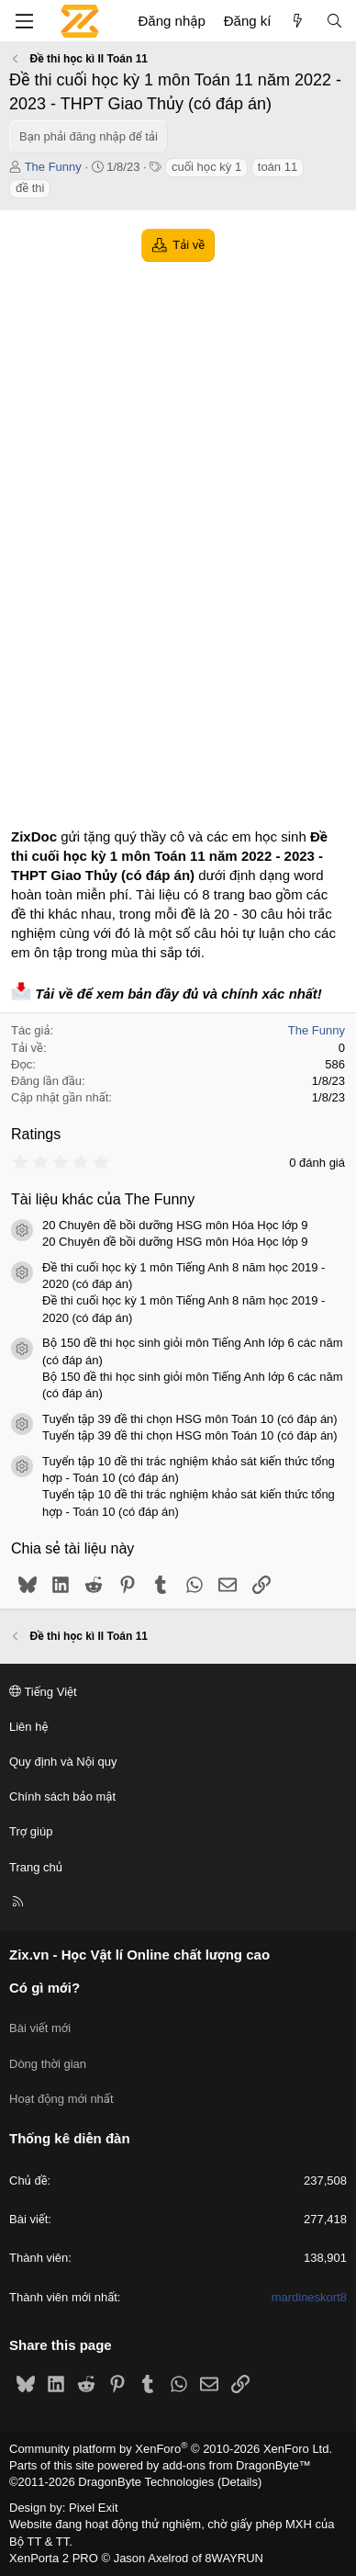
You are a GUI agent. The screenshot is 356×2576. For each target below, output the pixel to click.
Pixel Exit (93, 2507)
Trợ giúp (30, 1831)
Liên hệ (28, 1727)
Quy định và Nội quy (63, 1761)
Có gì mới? (44, 1987)
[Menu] (24, 21)
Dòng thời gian (47, 2064)
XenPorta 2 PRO (53, 2558)
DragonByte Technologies (146, 2482)
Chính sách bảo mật (62, 1796)
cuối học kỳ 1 (206, 167)
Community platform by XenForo (170, 2449)
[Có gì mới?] (298, 21)
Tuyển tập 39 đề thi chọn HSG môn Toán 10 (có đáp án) (190, 1419)
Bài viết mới (40, 2028)
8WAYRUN (234, 2558)
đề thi (30, 188)
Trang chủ (35, 1867)
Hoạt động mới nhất (61, 2099)
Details (239, 2482)
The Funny (53, 167)
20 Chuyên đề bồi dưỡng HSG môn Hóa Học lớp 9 (175, 1225)
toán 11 (277, 167)
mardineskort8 (309, 2297)
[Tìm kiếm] (334, 21)
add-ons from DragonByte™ (236, 2465)
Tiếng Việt (43, 1692)
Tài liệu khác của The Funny (103, 1199)
